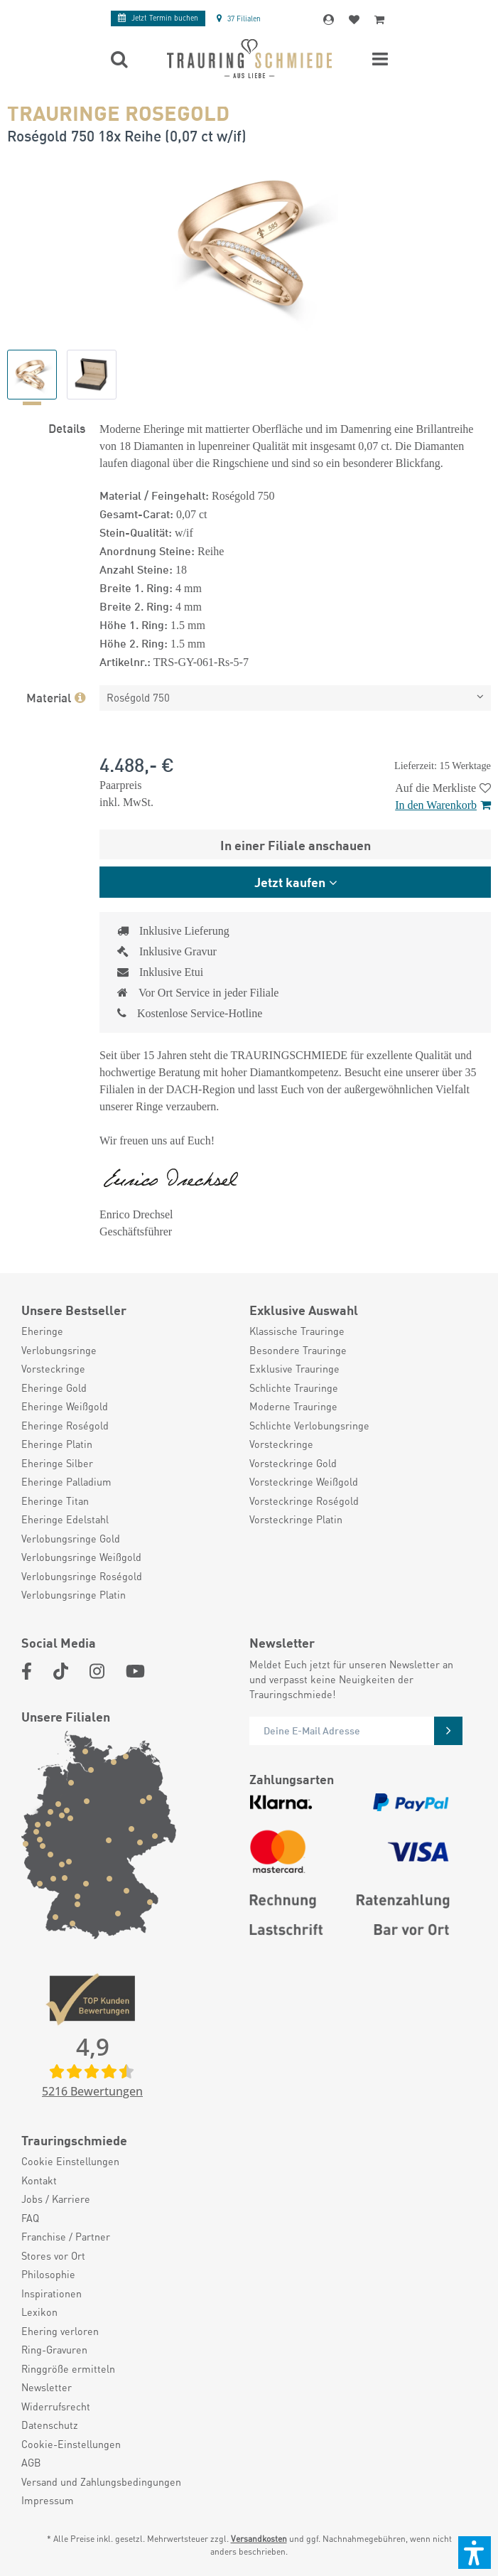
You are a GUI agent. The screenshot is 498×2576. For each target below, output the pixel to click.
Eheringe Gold (54, 1387)
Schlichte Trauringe (293, 1387)
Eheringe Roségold (65, 1425)
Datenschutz (49, 2424)
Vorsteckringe (53, 1368)
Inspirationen (51, 2293)
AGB (31, 2462)
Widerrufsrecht (55, 2406)
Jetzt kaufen (289, 881)
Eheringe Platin (56, 1443)
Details (66, 427)
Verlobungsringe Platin (73, 1594)
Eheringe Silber (57, 1462)
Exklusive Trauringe (294, 1368)
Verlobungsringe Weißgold (81, 1556)
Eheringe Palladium (66, 1481)
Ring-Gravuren (54, 2349)
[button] (474, 2552)
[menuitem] (128, 1330)
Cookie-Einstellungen (71, 2443)
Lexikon (39, 2311)
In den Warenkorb (443, 805)
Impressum (47, 2500)
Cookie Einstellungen (70, 2160)
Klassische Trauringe (297, 1330)
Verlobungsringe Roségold (81, 1575)
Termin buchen (158, 18)
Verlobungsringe (59, 1349)
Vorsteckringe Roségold (304, 1500)
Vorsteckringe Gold (293, 1462)
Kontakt (39, 2180)
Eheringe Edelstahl (65, 1519)
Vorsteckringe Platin (295, 1519)
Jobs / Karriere (55, 2198)
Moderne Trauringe (293, 1406)
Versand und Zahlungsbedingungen (101, 2481)
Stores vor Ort (53, 2255)
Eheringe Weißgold (64, 1406)
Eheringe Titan (55, 1500)
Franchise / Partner (65, 2236)
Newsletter (46, 2387)
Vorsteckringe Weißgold (303, 1481)
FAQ (30, 2217)
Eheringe (42, 1330)
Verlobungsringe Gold (70, 1538)
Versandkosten (259, 2538)
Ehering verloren (60, 2330)
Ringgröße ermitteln (68, 2368)
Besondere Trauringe (298, 1349)
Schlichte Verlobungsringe (309, 1425)
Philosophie (48, 2274)
